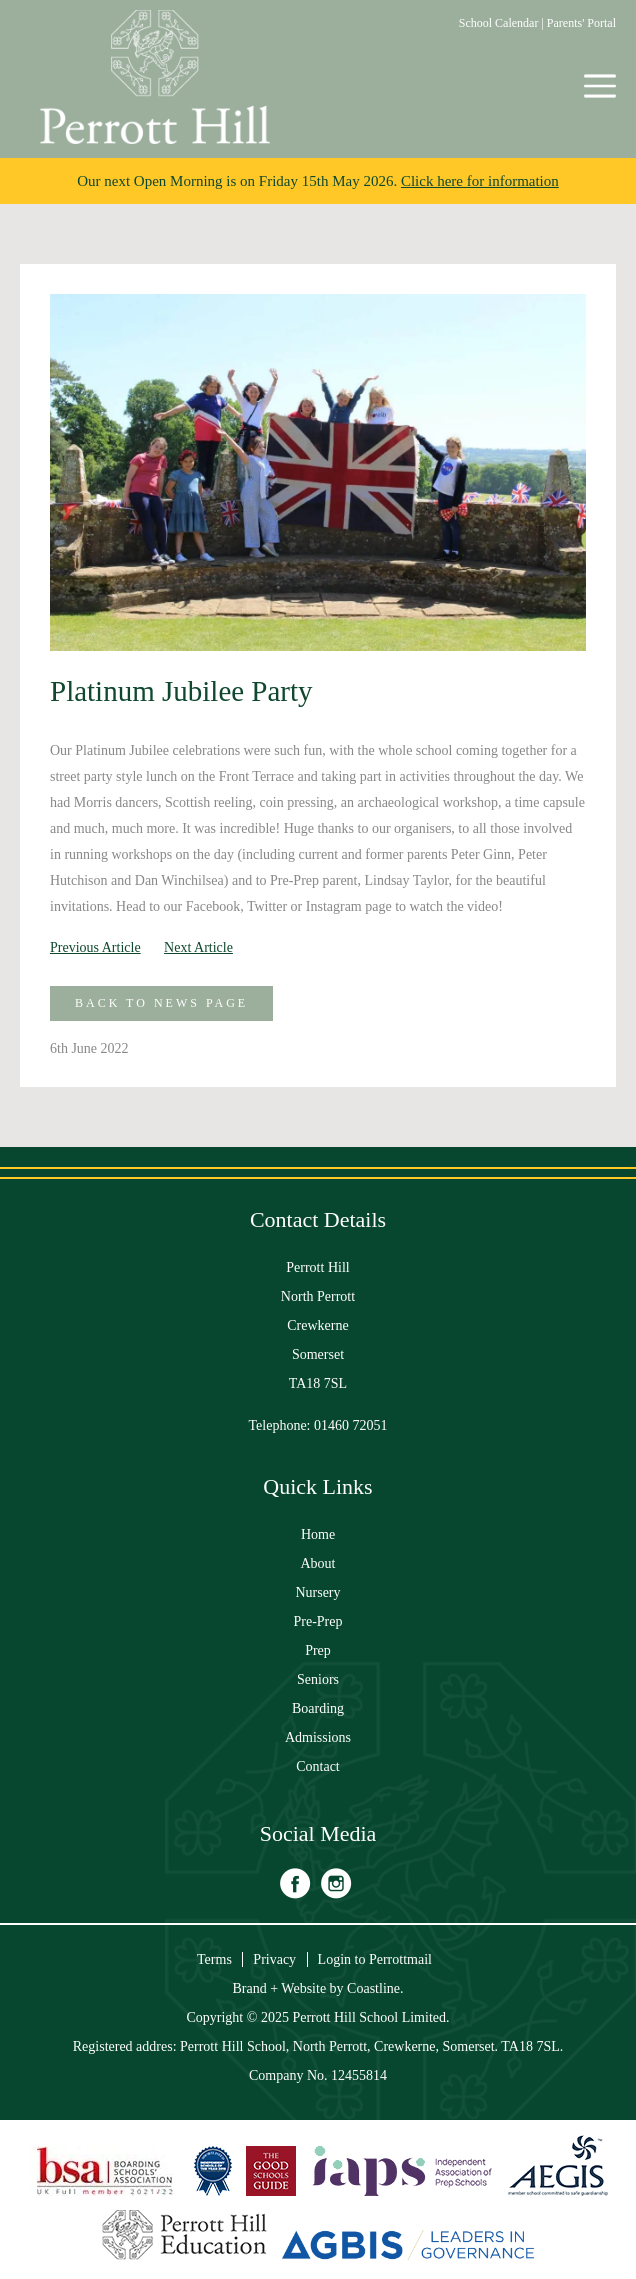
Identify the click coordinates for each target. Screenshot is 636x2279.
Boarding (318, 1708)
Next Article (198, 947)
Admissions (318, 1737)
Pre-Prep (318, 1621)
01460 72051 (351, 1425)
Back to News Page (161, 1003)
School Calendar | (503, 23)
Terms (214, 1959)
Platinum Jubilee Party (181, 691)
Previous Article (95, 947)
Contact (318, 1766)
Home (318, 1534)
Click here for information (480, 181)
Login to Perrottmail (375, 1959)
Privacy (274, 1959)
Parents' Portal (581, 23)
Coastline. (375, 1988)
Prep (318, 1650)
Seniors (318, 1679)
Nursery (317, 1592)
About (318, 1563)
